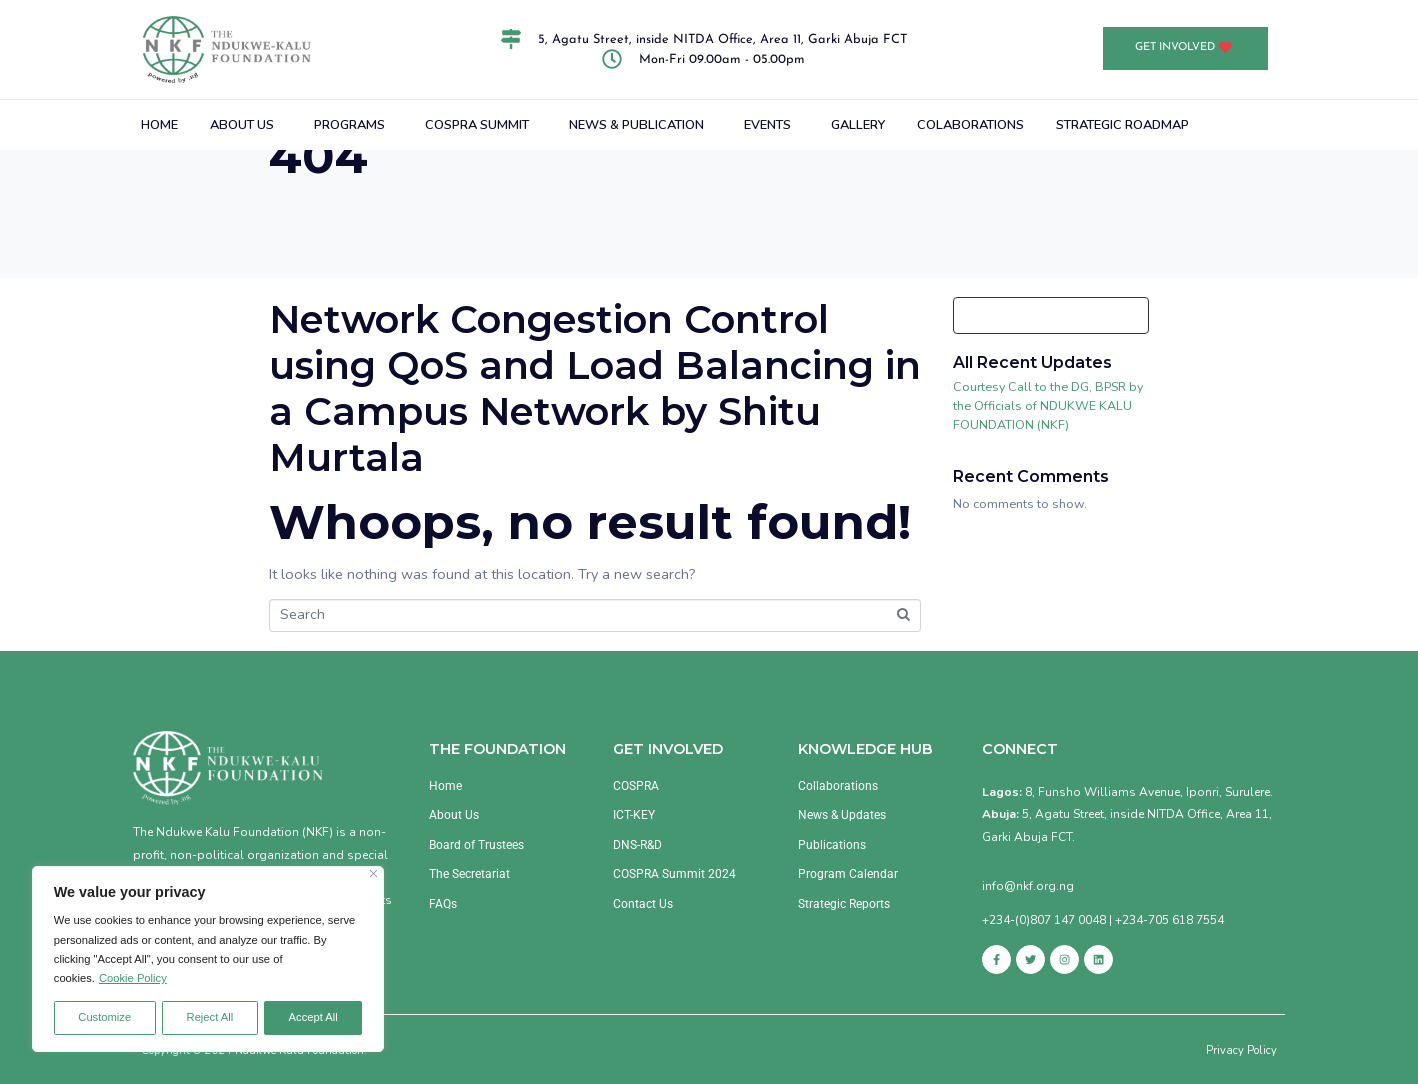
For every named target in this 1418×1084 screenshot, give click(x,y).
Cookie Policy (133, 978)
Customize (104, 1017)
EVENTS (767, 125)
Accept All (313, 1017)
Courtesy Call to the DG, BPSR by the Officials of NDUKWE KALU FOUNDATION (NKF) (1048, 405)
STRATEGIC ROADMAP (1122, 125)
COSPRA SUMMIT (477, 125)
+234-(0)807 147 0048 (1044, 920)
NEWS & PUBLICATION (636, 125)
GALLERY (858, 125)
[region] (208, 959)
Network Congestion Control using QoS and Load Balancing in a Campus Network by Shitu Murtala (595, 388)
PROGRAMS (349, 125)
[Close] (373, 873)
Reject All (210, 1017)
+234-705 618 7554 (1169, 920)
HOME (159, 125)
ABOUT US (242, 125)
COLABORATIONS (970, 125)
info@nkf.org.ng (1028, 886)
